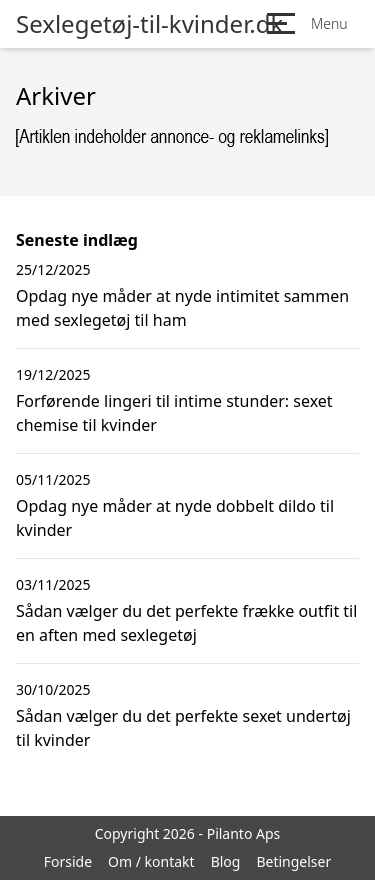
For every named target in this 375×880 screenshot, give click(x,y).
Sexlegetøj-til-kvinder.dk (149, 24)
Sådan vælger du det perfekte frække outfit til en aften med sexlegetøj (186, 623)
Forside (68, 861)
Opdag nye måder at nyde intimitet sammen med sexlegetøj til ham (182, 308)
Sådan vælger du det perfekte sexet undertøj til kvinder (183, 728)
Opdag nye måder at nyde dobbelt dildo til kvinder (175, 518)
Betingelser (293, 861)
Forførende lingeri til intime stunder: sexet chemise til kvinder (174, 413)
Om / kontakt (151, 861)
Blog (226, 861)
